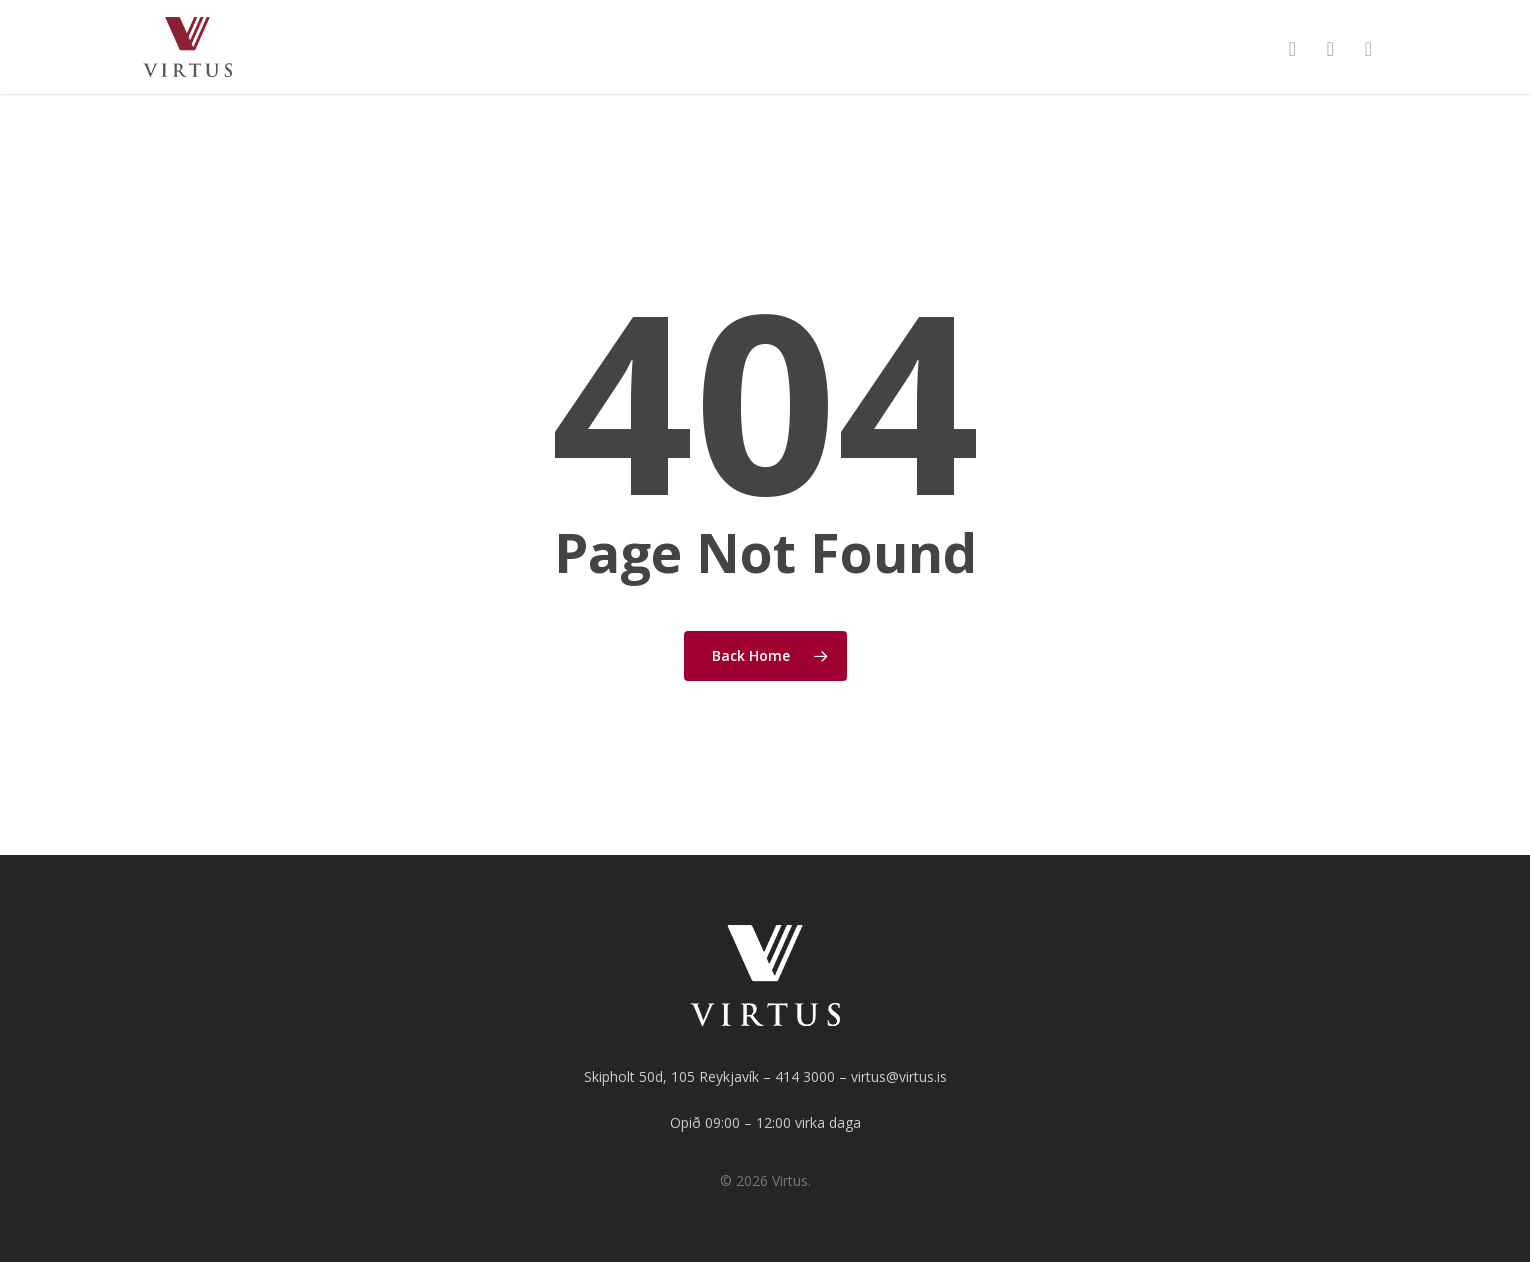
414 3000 (805, 1076)
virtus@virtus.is (899, 1076)
